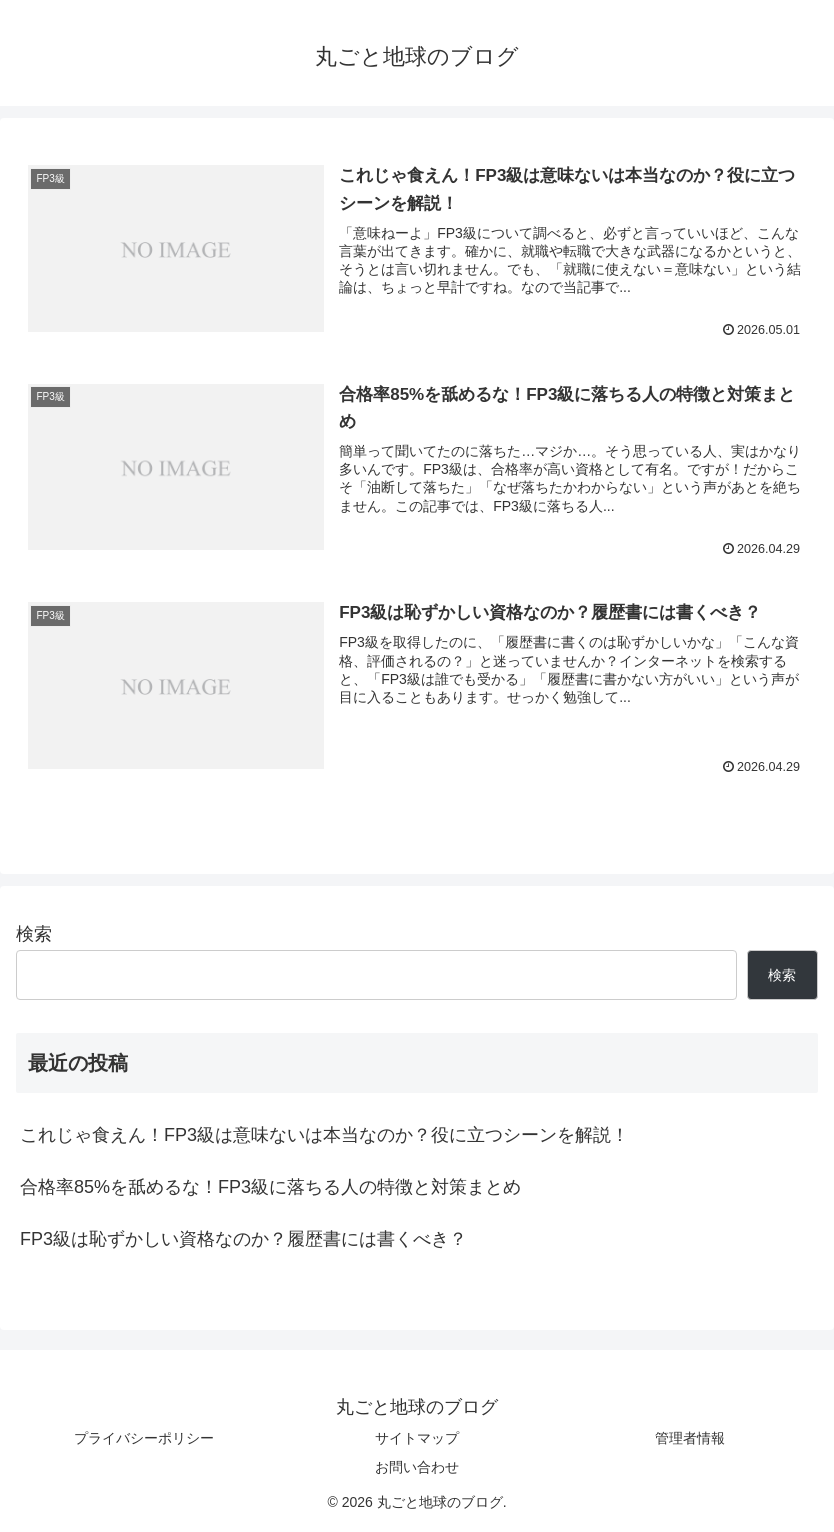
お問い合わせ (417, 1467)
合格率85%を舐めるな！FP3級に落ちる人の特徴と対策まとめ (270, 1187)
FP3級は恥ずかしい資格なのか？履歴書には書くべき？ (243, 1239)
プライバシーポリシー (144, 1438)
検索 (34, 934)
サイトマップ (417, 1438)
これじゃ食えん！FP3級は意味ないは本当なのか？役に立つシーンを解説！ (324, 1135)
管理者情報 (690, 1438)
